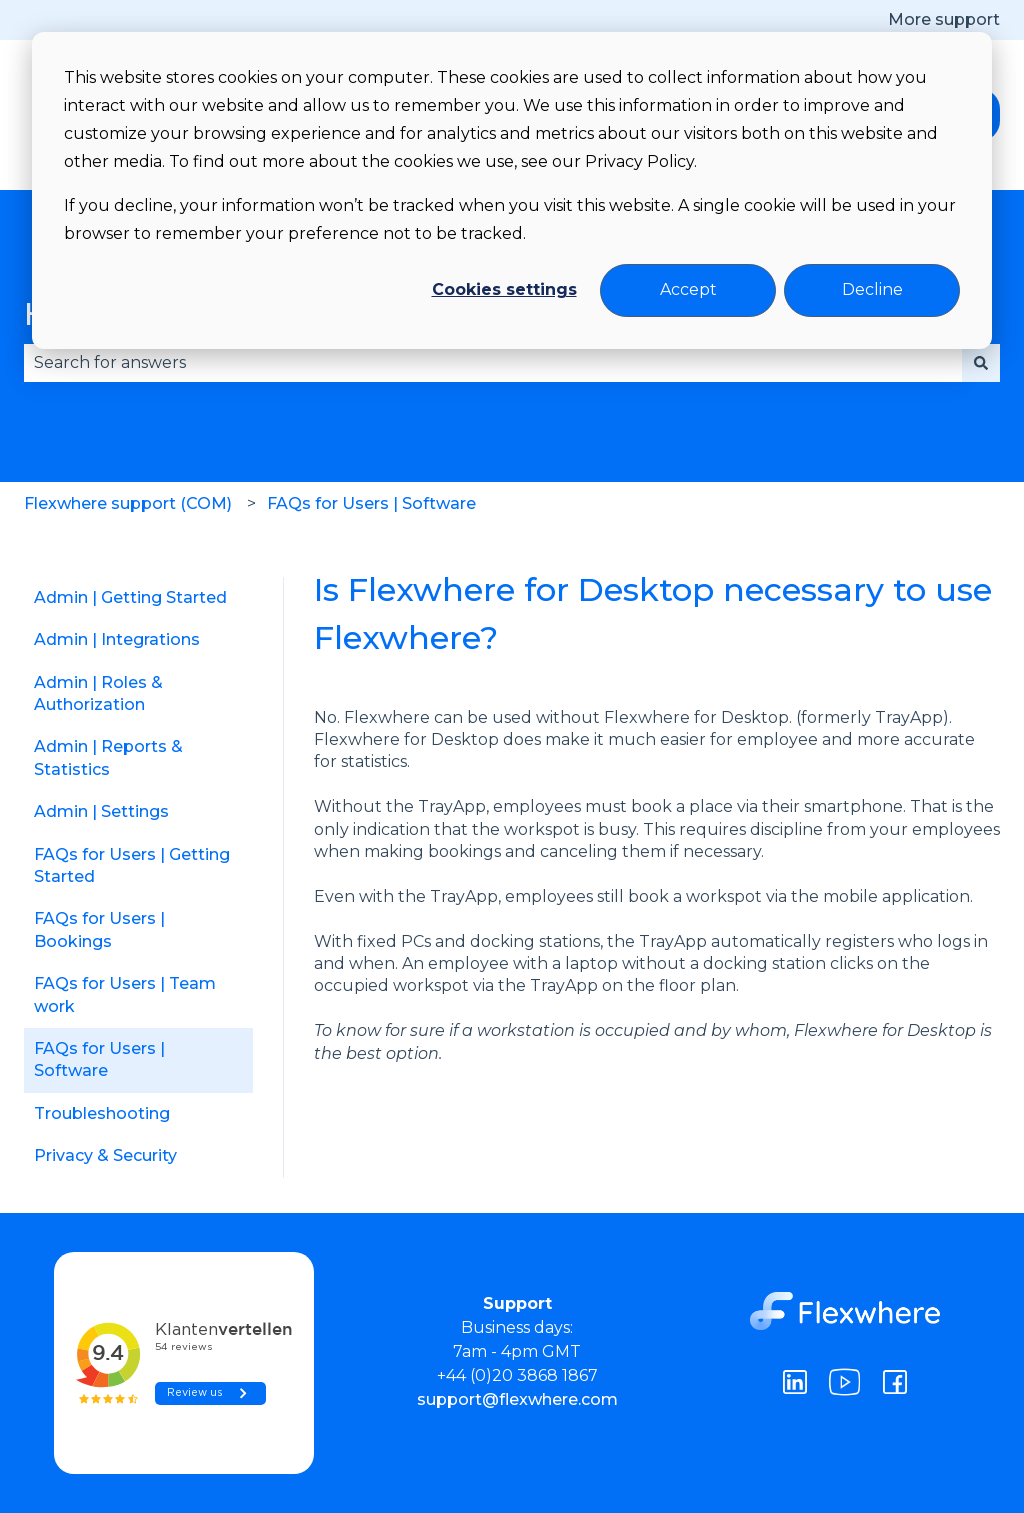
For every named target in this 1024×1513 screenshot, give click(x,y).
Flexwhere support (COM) (128, 503)
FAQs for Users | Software (371, 503)
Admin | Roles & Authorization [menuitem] (98, 693)
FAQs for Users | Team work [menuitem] (125, 994)
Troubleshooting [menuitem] (102, 1113)
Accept (688, 289)
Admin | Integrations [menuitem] (117, 639)
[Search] (981, 363)
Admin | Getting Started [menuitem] (130, 597)
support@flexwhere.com (517, 1399)
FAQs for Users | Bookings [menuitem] (99, 929)
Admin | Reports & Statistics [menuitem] (108, 757)
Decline (872, 289)
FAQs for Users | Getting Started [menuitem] (132, 865)
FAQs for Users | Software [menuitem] (99, 1059)
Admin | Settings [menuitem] (101, 811)
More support (944, 19)
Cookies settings (504, 289)
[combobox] (493, 363)
